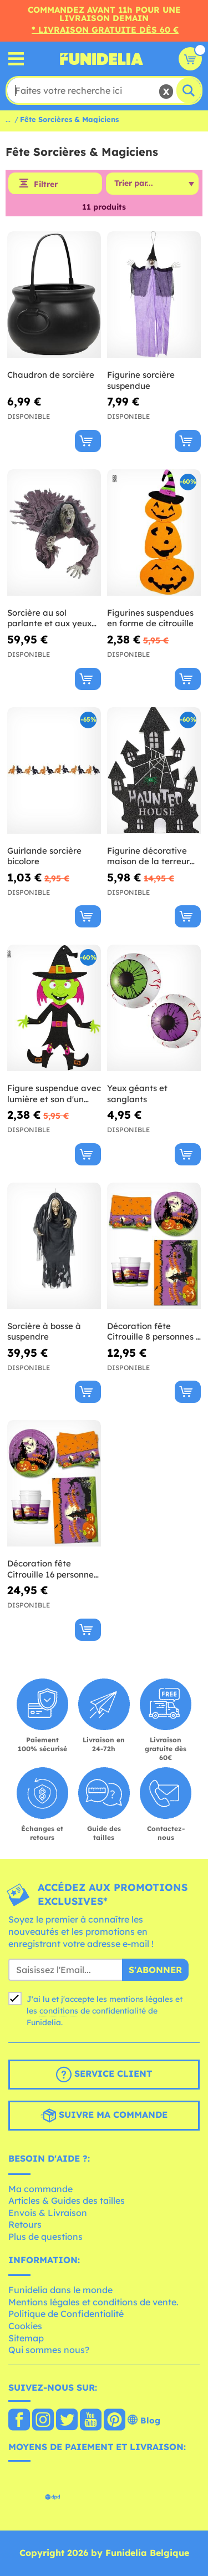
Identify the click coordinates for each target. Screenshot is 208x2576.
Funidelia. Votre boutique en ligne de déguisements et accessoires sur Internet (101, 59)
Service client (104, 2074)
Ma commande (40, 2188)
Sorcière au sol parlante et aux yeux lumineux (49, 618)
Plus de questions (45, 2236)
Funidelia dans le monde (60, 2289)
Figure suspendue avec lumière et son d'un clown (54, 1093)
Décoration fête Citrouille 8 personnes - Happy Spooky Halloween (153, 1331)
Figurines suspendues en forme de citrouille (150, 618)
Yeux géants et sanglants (137, 1093)
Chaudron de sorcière (50, 374)
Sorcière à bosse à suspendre (44, 1331)
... (8, 119)
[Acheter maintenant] (88, 441)
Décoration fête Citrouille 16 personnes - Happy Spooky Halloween (52, 1569)
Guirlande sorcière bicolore (44, 856)
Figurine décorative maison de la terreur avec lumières (148, 856)
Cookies (25, 2325)
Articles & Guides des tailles (66, 2200)
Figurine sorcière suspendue (141, 380)
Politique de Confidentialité (66, 2313)
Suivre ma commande (104, 2115)
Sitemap (26, 2338)
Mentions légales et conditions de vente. (93, 2302)
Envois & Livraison (47, 2212)
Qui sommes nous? (48, 2349)
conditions (58, 2011)
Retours (25, 2224)
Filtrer (46, 184)
